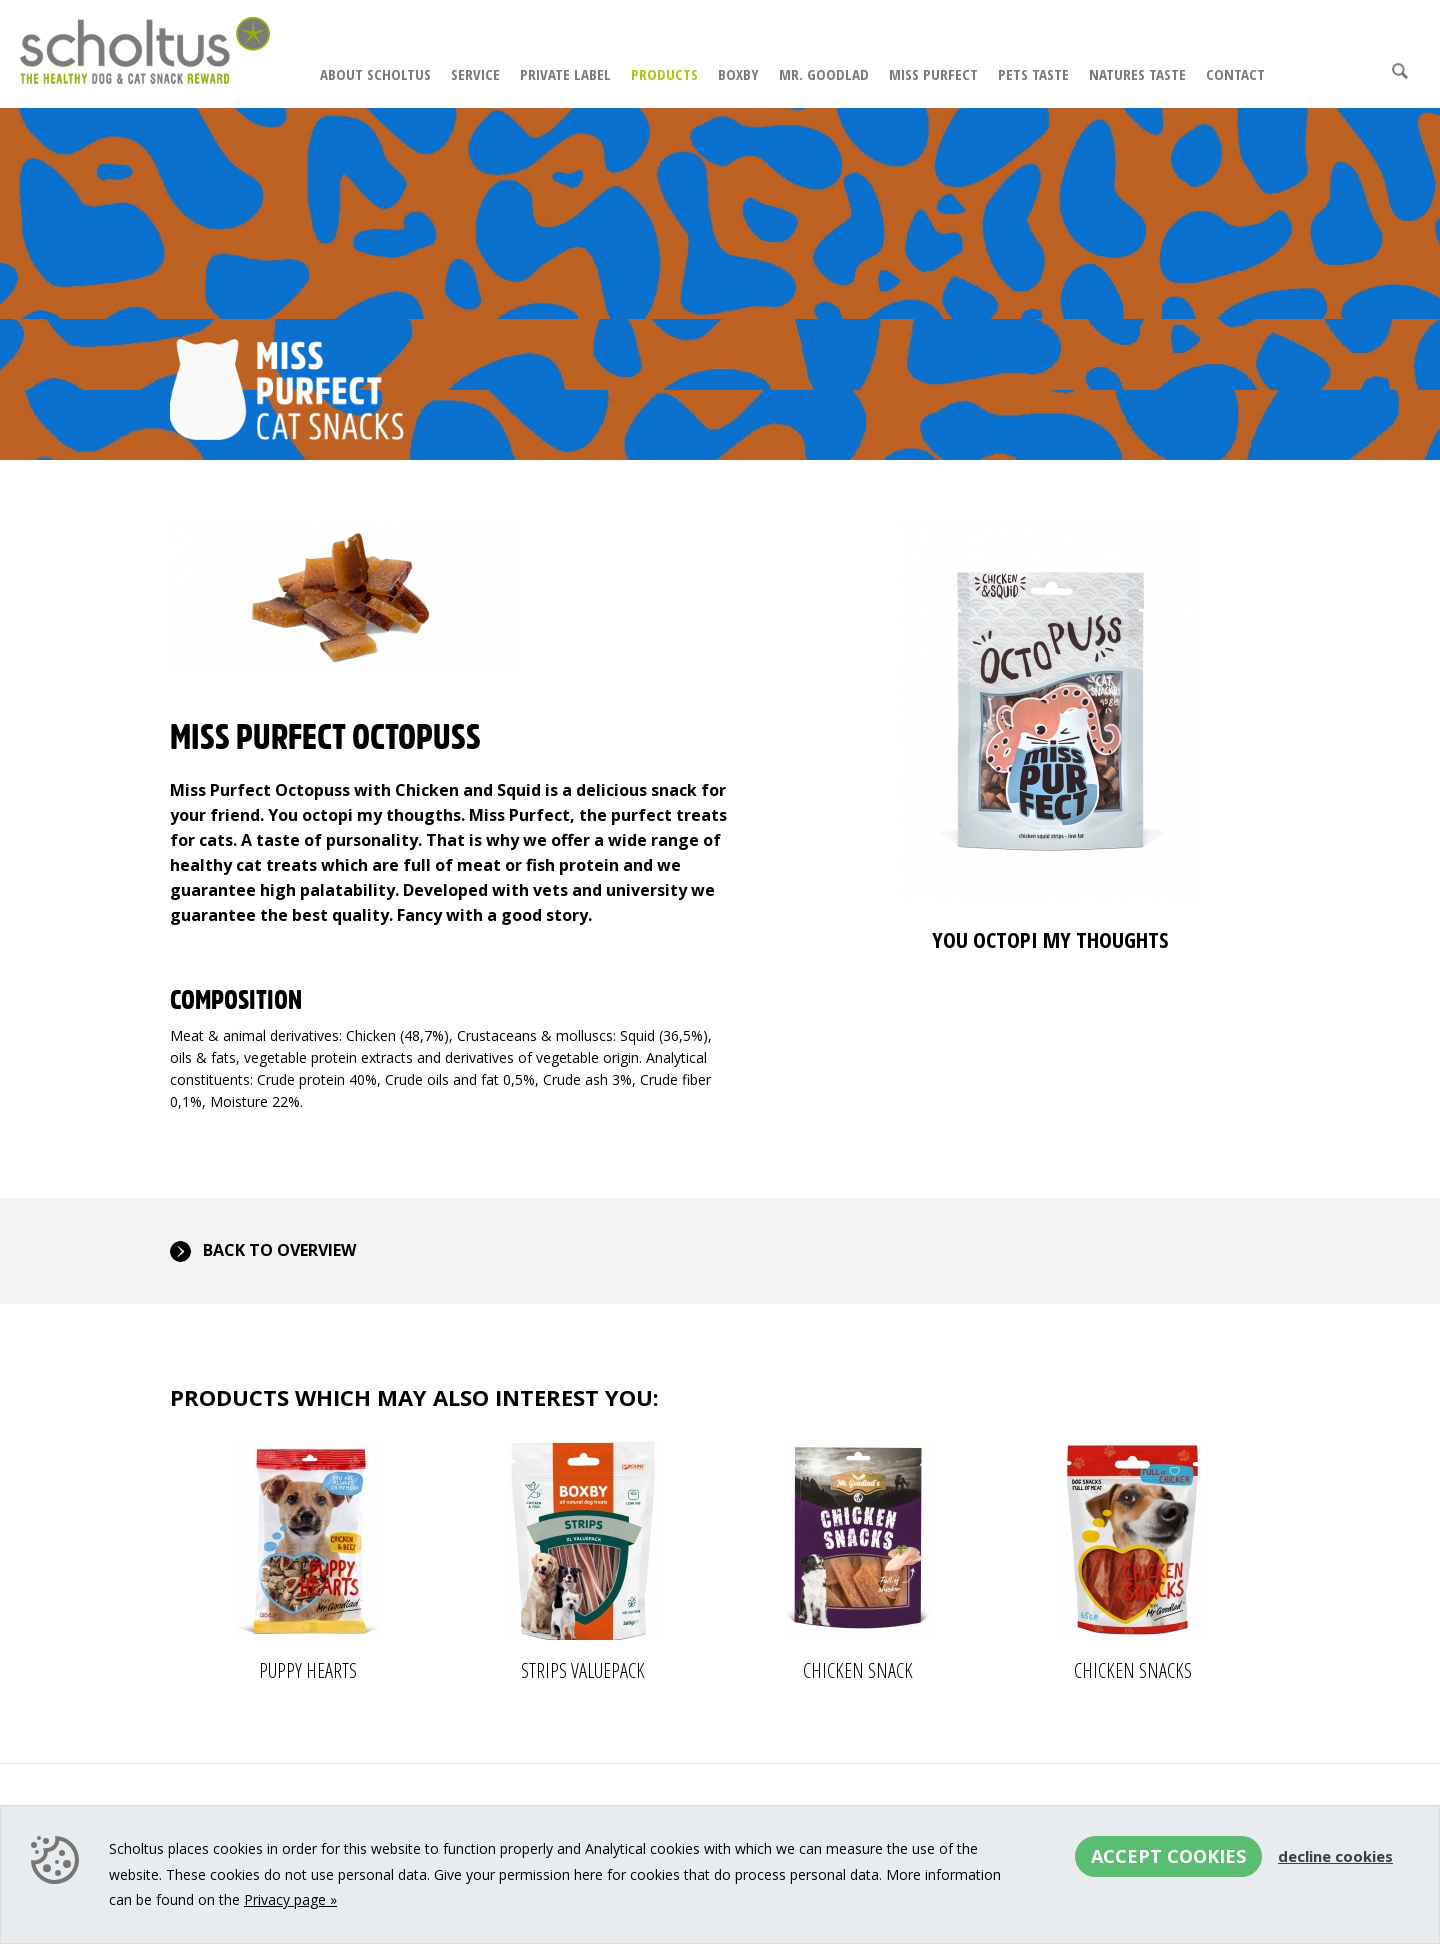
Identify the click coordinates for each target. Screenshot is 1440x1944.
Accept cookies (1168, 1856)
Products (664, 74)
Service (475, 74)
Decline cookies (1335, 1856)
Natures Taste (1137, 74)
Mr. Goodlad (824, 74)
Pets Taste (1033, 74)
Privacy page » (290, 1899)
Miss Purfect (933, 74)
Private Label (565, 74)
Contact (1235, 74)
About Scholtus (375, 74)
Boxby (738, 74)
